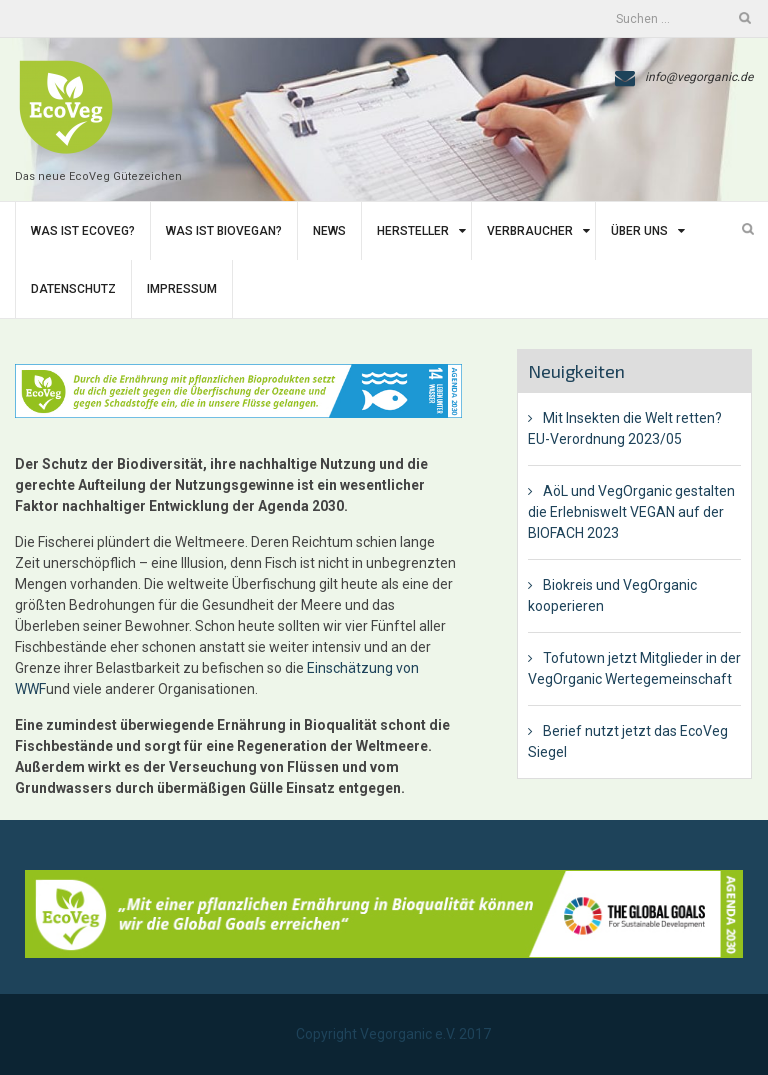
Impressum (182, 289)
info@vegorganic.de (699, 77)
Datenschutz (73, 289)
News (329, 231)
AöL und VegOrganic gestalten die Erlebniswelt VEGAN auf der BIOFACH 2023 (631, 512)
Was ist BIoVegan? (224, 231)
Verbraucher (530, 231)
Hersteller (413, 231)
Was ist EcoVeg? (83, 231)
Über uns (639, 231)
